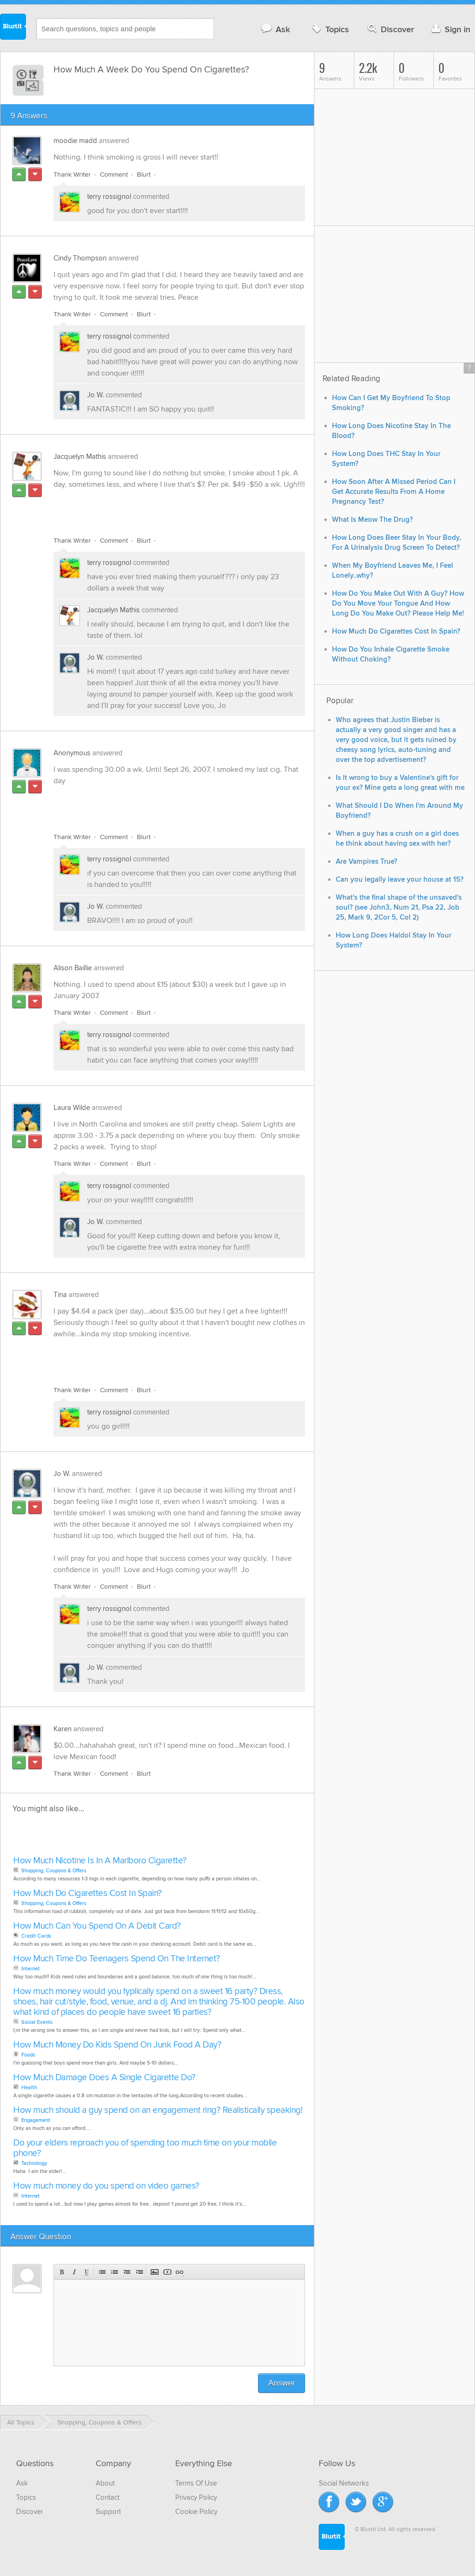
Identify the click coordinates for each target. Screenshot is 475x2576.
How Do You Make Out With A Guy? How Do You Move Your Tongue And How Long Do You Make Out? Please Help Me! (398, 603)
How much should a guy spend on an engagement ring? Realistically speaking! (157, 2110)
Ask (275, 29)
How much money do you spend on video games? (106, 2186)
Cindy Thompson (80, 258)
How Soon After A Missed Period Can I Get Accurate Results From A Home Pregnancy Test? (394, 491)
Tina (60, 1294)
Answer (281, 2383)
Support (108, 2511)
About (105, 2483)
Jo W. (95, 395)
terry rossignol (109, 196)
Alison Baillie (73, 968)
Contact (107, 2497)
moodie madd (75, 140)
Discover (390, 29)
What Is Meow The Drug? (372, 519)
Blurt (144, 174)
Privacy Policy (196, 2497)
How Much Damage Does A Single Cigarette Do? (104, 2077)
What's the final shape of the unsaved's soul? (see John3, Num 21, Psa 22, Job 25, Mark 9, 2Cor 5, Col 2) (399, 907)
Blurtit (13, 28)
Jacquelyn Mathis (80, 456)
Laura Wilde (72, 1107)
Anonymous (72, 753)
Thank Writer (72, 174)
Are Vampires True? (366, 861)
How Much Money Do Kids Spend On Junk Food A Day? (117, 2044)
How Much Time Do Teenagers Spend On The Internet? (116, 1958)
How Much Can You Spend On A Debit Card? (97, 1926)
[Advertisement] (163, 507)
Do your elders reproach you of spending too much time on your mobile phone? (145, 2148)
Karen (63, 1729)
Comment (114, 174)
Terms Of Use (196, 2483)
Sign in (449, 29)
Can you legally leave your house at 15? (400, 879)
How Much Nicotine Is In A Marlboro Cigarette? (100, 1860)
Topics (329, 29)
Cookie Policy (196, 2511)
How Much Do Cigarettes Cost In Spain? (87, 1893)
